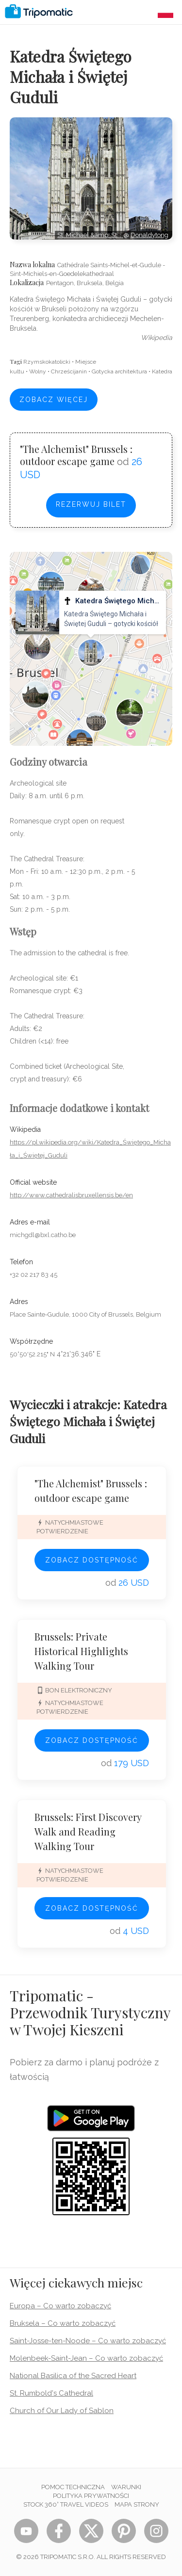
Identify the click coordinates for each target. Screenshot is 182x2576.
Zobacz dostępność (91, 1560)
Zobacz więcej (53, 399)
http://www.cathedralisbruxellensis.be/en (71, 1195)
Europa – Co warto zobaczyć (60, 2306)
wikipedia (156, 337)
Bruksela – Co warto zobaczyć (63, 2323)
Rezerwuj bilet (91, 504)
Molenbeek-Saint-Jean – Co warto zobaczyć (86, 2358)
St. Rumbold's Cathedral (51, 2393)
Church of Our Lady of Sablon (62, 2410)
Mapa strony (137, 2504)
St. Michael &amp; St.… (90, 235)
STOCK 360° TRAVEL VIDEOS (65, 2504)
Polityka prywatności (91, 2495)
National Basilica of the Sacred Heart (73, 2375)
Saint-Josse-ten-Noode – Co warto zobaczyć (88, 2340)
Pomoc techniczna (73, 2487)
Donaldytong (149, 235)
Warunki (126, 2487)
